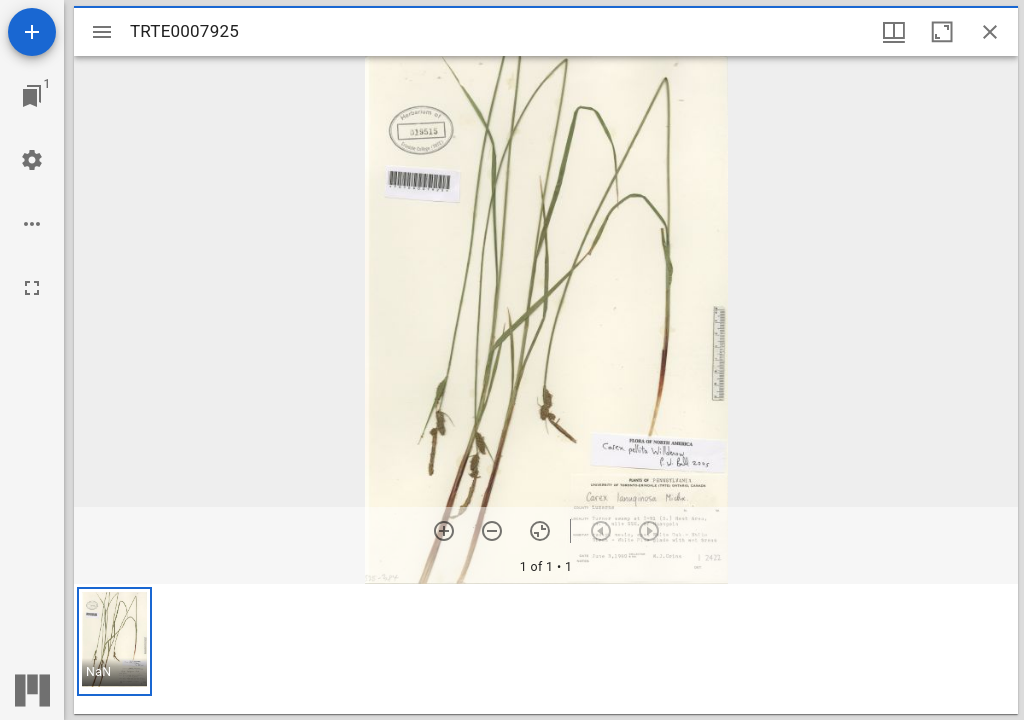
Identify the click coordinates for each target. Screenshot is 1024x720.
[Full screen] (32, 288)
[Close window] (990, 32)
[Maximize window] (942, 32)
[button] (114, 641)
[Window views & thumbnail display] (894, 32)
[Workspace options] (32, 224)
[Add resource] (32, 32)
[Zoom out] (492, 531)
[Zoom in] (444, 531)
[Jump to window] (32, 96)
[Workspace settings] (32, 160)
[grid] (546, 649)
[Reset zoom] (540, 531)
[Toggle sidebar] (102, 32)
